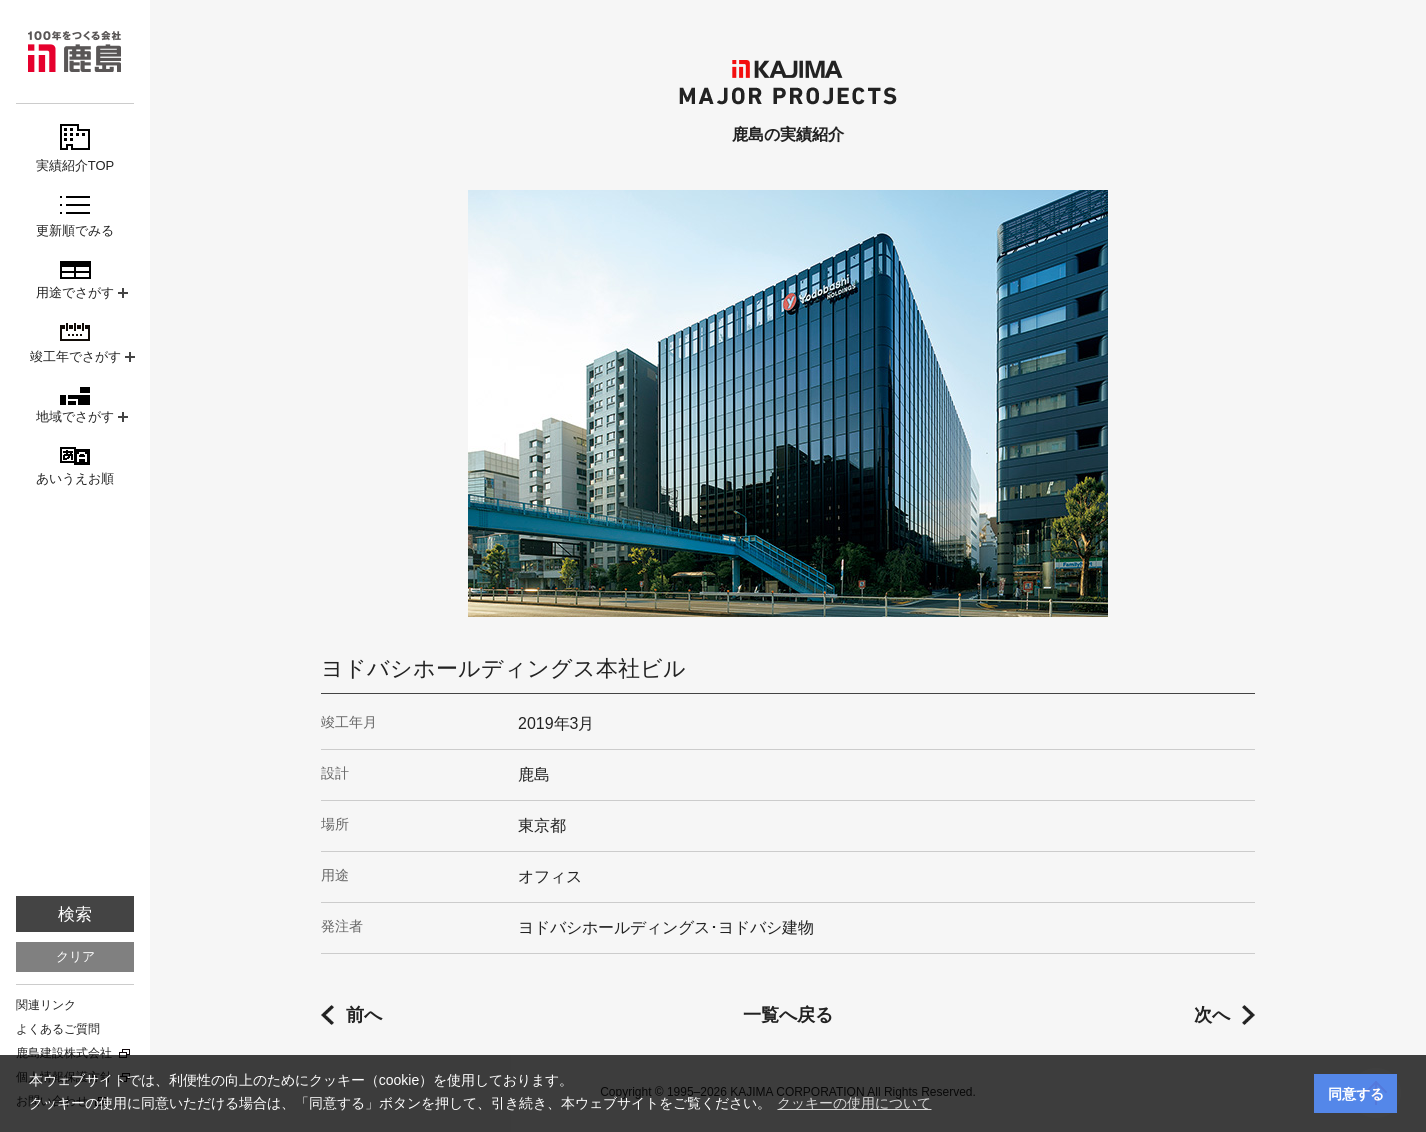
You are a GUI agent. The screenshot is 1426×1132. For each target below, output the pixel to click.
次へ (1212, 1015)
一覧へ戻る (788, 1015)
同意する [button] (1356, 1094)
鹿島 (75, 51)
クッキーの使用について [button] (854, 1103)
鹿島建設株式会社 (64, 1053)
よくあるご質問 (58, 1029)
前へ (364, 1015)
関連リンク (46, 1005)
